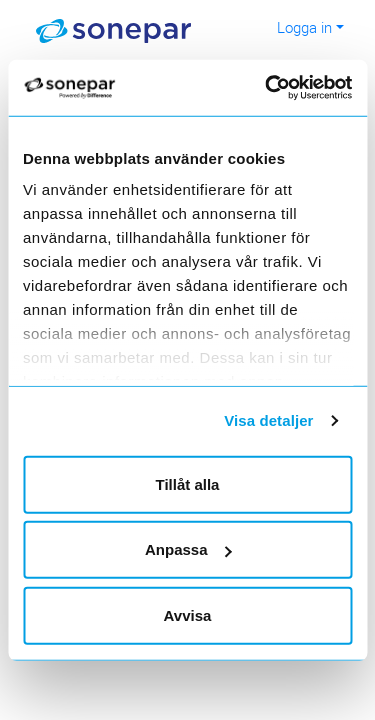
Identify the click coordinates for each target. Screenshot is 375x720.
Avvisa (188, 614)
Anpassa (188, 549)
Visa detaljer (268, 420)
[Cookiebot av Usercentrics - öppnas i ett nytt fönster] (291, 88)
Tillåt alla (188, 483)
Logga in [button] (304, 27)
